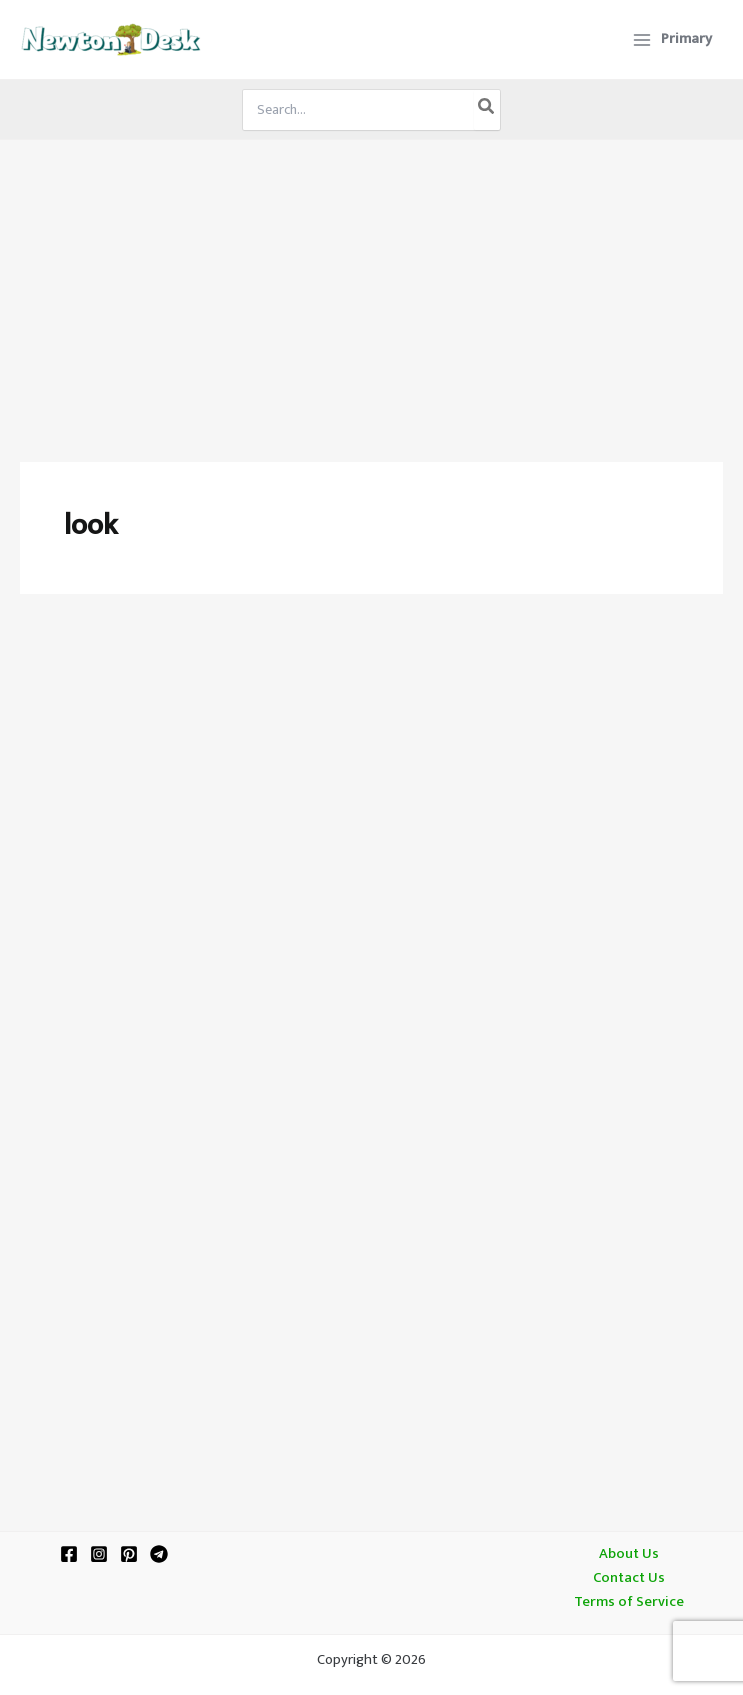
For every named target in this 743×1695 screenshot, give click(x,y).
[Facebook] (69, 1554)
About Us (629, 1554)
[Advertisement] (371, 290)
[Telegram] (159, 1554)
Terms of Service (629, 1602)
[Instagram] (99, 1554)
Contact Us (629, 1578)
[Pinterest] (129, 1554)
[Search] (487, 110)
